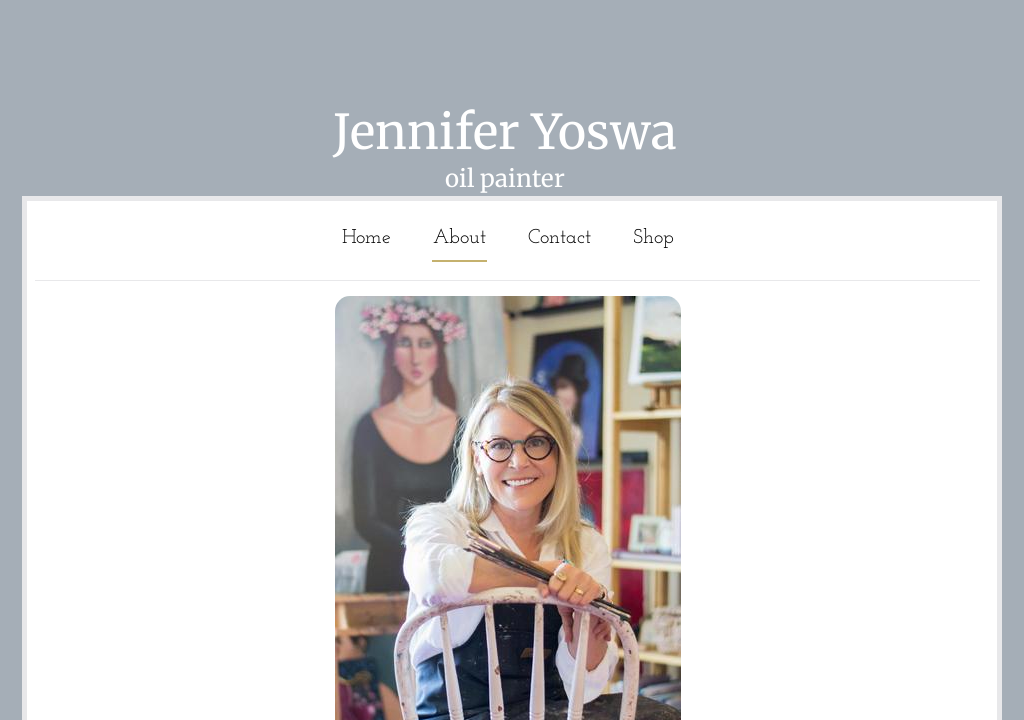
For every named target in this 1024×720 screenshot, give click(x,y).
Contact (559, 238)
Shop (653, 238)
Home (366, 238)
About (459, 238)
